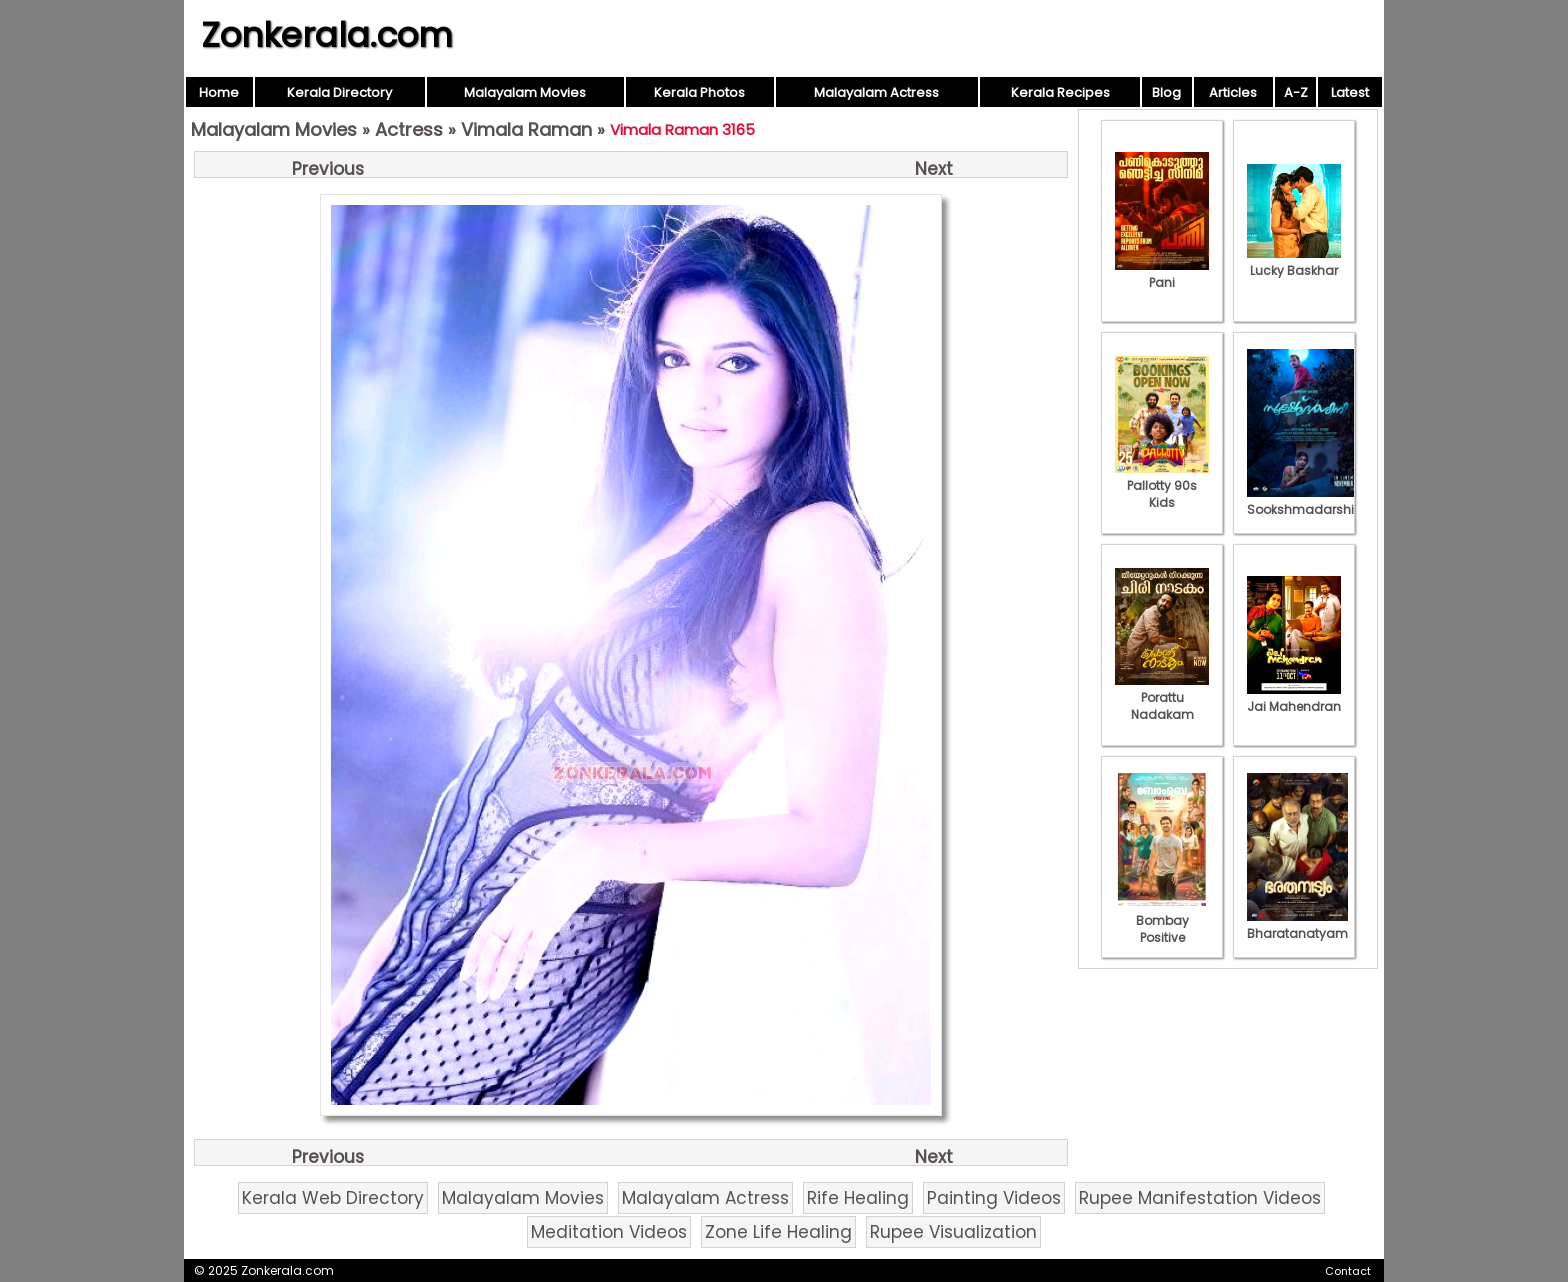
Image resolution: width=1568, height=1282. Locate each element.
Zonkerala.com (327, 35)
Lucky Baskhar (1294, 262)
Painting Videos (994, 1198)
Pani (1162, 274)
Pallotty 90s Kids (1162, 485)
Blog (1166, 92)
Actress (409, 129)
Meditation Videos (609, 1232)
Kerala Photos (699, 92)
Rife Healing (858, 1198)
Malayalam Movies (525, 92)
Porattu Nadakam (1162, 697)
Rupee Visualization (953, 1232)
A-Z (1296, 92)
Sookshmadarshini (1306, 501)
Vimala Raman (526, 129)
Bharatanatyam (1297, 925)
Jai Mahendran (1294, 698)
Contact (1348, 1271)
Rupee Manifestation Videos (1200, 1198)
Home (219, 92)
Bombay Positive (1162, 920)
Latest (1350, 92)
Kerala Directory (339, 92)
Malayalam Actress (876, 92)
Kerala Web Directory (333, 1198)
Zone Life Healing (778, 1232)
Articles (1233, 92)
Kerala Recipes (1060, 92)
